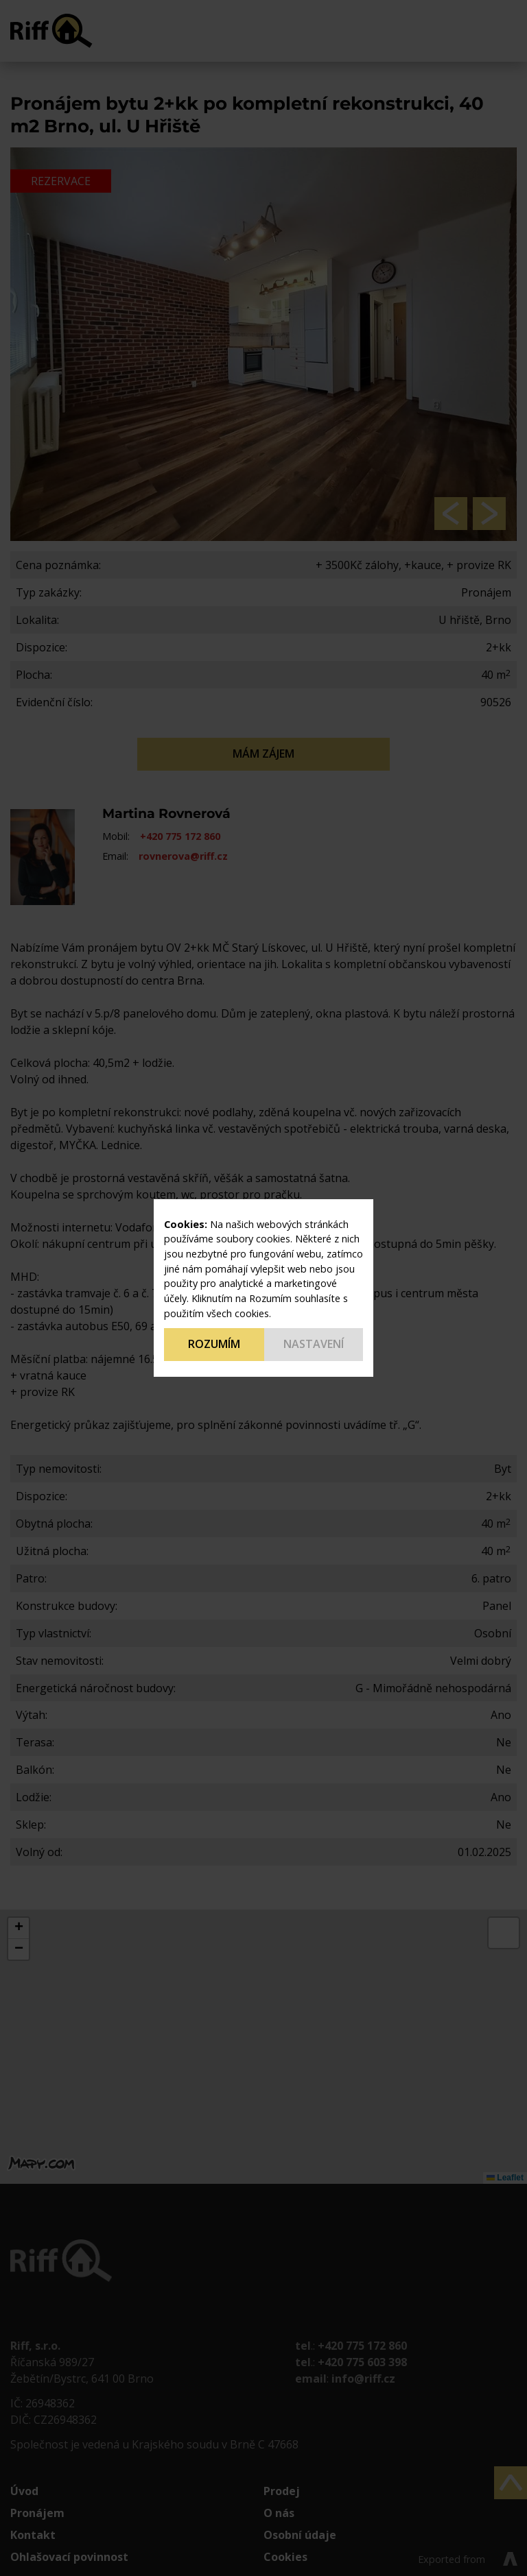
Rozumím (214, 1343)
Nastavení (313, 1343)
